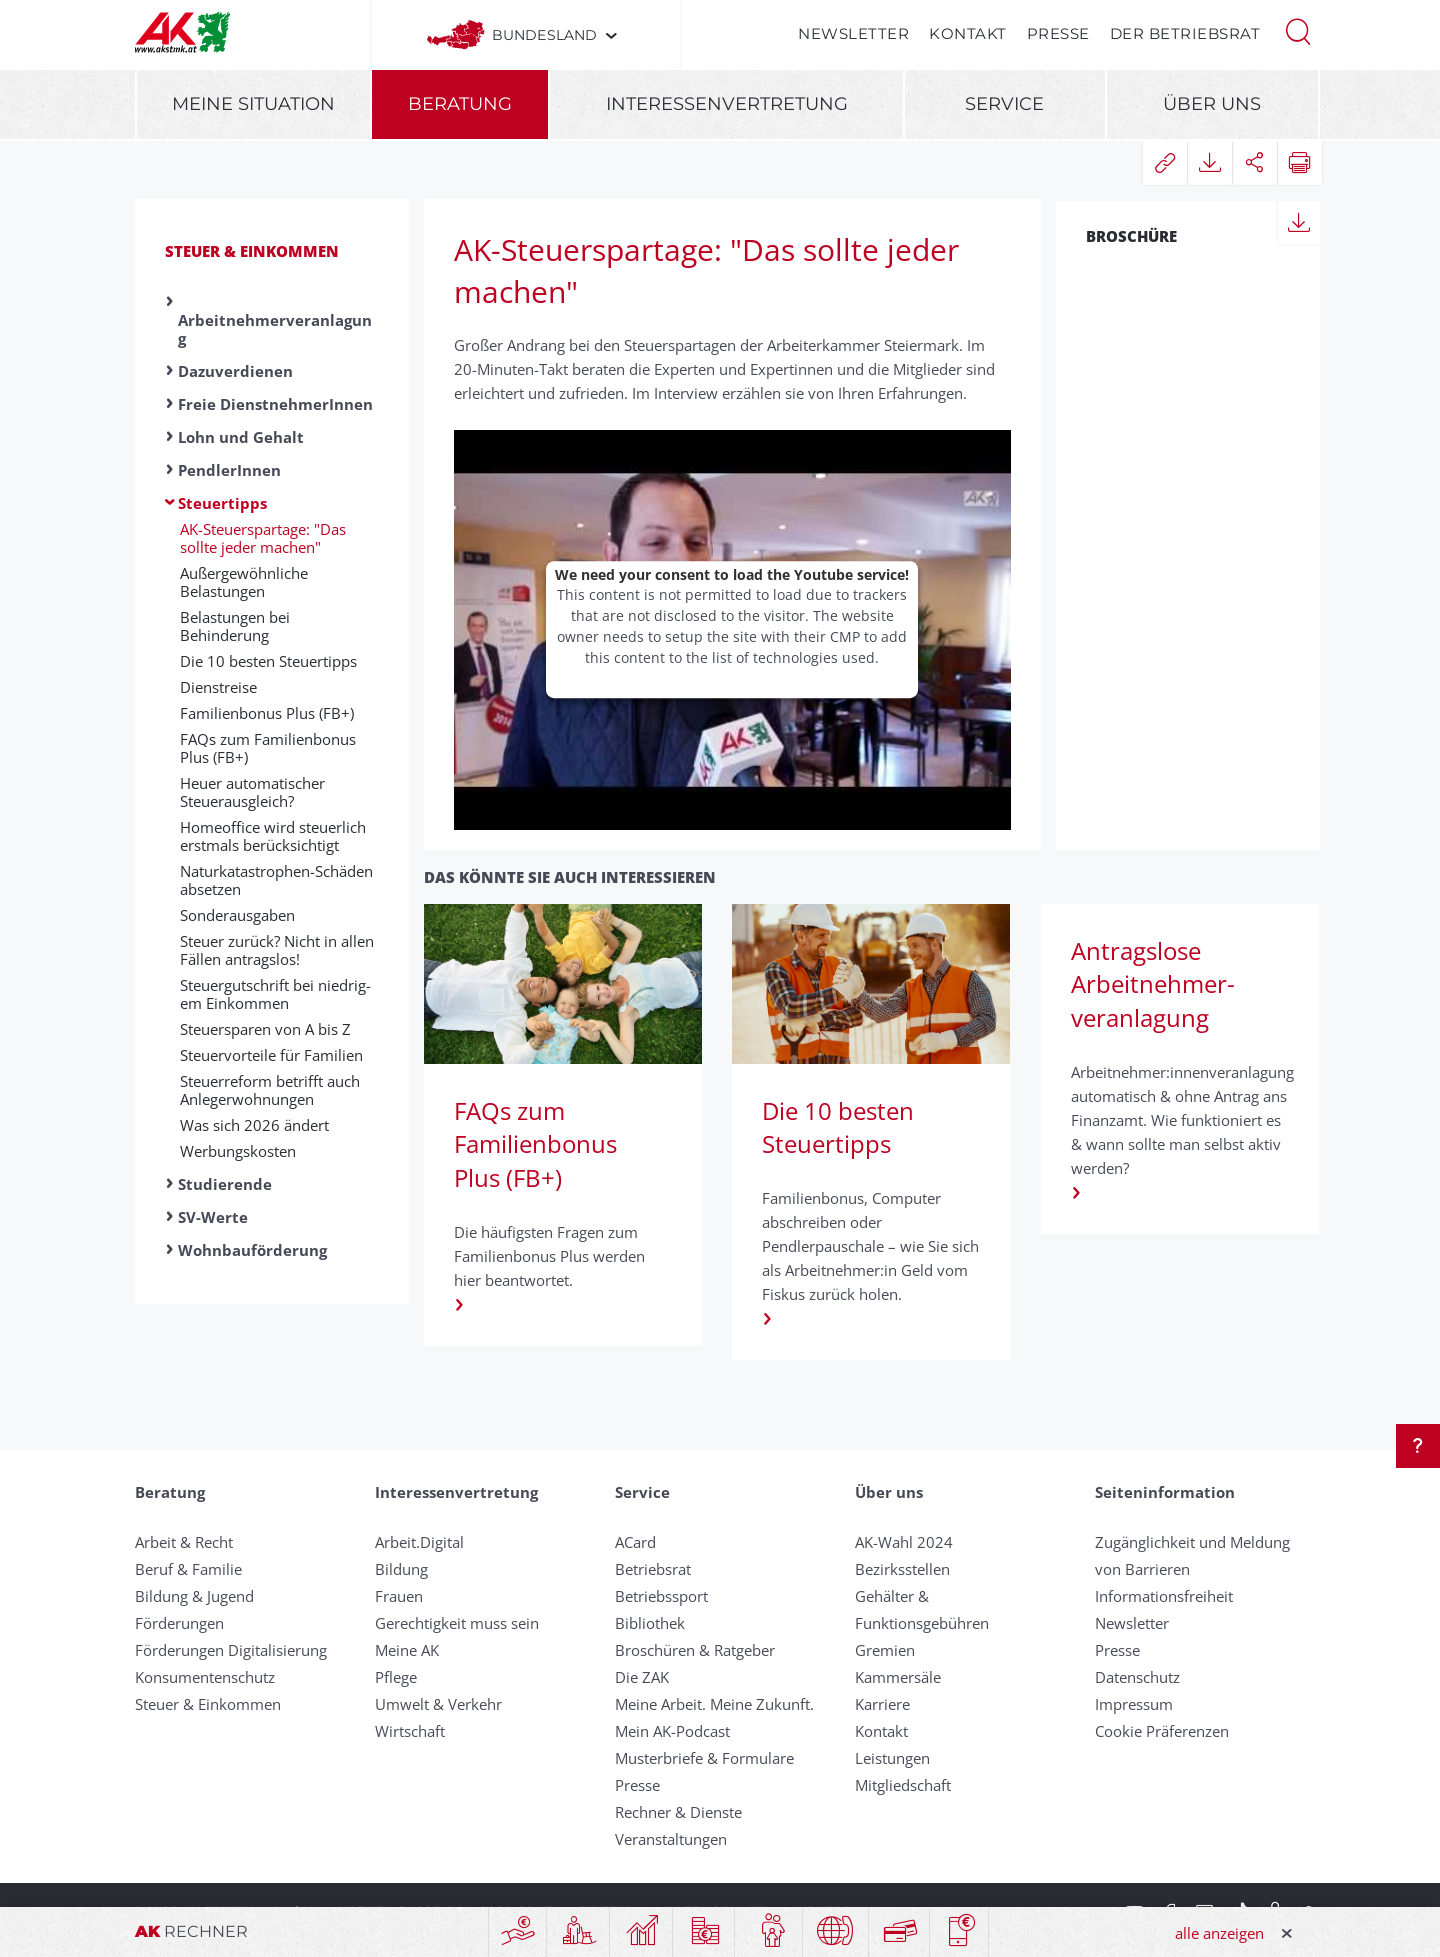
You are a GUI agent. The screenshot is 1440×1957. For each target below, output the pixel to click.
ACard (635, 1542)
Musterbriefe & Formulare (704, 1758)
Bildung (401, 1569)
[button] (1298, 30)
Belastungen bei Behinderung (235, 626)
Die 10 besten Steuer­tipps (268, 661)
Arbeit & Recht (184, 1542)
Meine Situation (253, 104)
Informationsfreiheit (1164, 1596)
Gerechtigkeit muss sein (457, 1623)
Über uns (1212, 104)
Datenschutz (1137, 1677)
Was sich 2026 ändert (254, 1125)
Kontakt (968, 33)
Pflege (396, 1677)
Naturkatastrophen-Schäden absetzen (276, 880)
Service (1004, 104)
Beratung (460, 104)
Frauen (399, 1596)
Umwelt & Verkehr (438, 1704)
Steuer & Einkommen (252, 251)
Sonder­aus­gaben (237, 915)
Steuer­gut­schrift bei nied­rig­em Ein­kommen (275, 994)
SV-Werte (213, 1217)
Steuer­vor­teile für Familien (271, 1055)
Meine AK (407, 1650)
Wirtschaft (410, 1731)
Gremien (885, 1650)
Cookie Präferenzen (1162, 1731)
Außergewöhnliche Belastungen (244, 582)
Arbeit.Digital (419, 1542)
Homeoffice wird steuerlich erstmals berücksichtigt (273, 836)
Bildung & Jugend (194, 1596)
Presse (1058, 33)
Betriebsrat (653, 1569)
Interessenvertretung (727, 104)
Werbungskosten (238, 1151)
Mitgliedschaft (903, 1785)
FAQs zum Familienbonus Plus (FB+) (268, 748)
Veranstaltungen (671, 1839)
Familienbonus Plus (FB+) (267, 713)
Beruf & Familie (188, 1569)
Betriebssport (661, 1596)
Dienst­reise (218, 687)
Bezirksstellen (902, 1569)
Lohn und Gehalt (241, 437)
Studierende (225, 1184)
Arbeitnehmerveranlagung (275, 329)
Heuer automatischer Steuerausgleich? (252, 792)
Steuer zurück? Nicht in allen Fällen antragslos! (277, 950)
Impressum (1134, 1704)
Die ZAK (642, 1677)
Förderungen (179, 1623)
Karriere (882, 1704)
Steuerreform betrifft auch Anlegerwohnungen (270, 1090)
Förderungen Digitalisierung (231, 1650)
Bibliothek (650, 1623)
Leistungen (892, 1758)
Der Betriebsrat (1185, 33)
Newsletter (853, 33)
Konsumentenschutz (205, 1677)
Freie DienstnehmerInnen (275, 404)
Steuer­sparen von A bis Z (265, 1029)
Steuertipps (222, 503)
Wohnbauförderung (252, 1250)
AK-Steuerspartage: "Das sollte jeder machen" (263, 538)
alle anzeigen (1219, 1933)
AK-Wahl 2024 (904, 1542)
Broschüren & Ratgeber (695, 1650)
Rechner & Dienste (678, 1812)
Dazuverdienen (235, 371)
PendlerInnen (229, 470)
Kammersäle (898, 1677)
